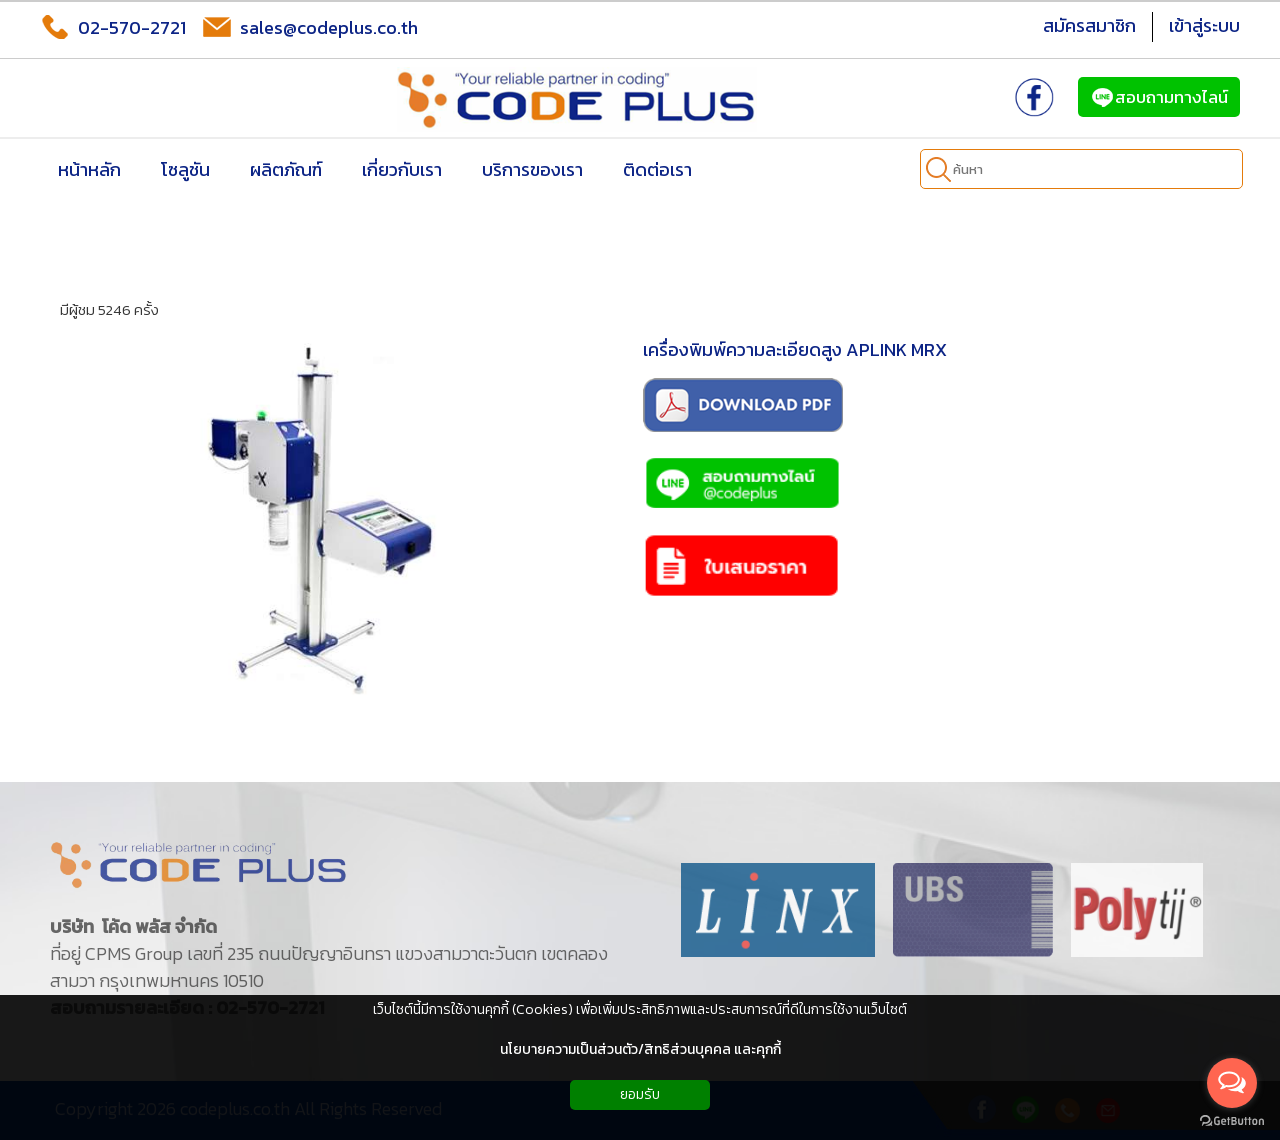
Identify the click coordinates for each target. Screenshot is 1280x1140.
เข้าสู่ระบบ (1204, 25)
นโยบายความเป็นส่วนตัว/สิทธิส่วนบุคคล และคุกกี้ (640, 1049)
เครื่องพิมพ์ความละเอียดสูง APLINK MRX (795, 349)
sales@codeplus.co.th (310, 27)
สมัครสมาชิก (1089, 25)
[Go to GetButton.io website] (1232, 1120)
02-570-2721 (113, 27)
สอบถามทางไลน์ (1159, 97)
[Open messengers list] (1232, 1083)
